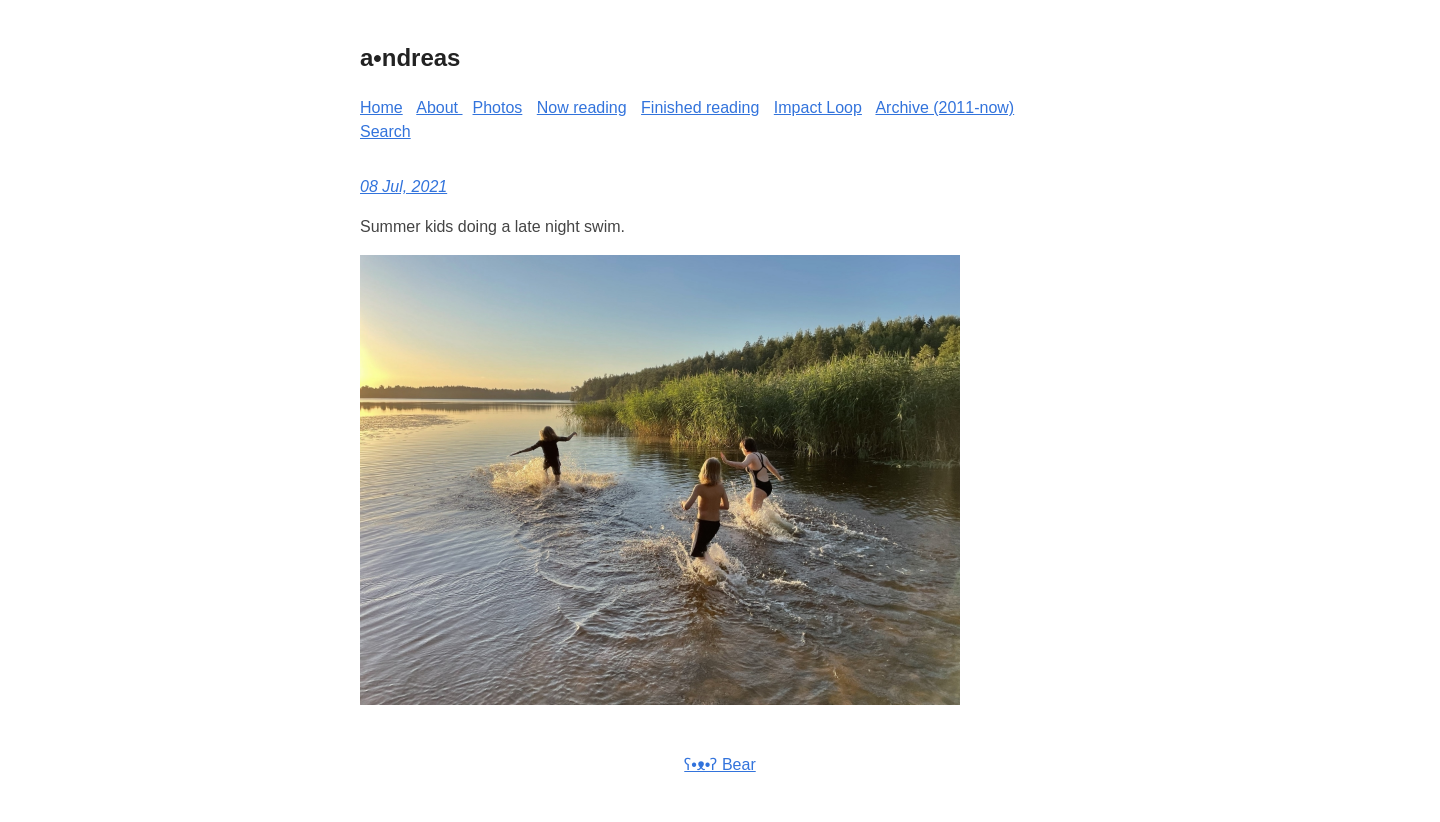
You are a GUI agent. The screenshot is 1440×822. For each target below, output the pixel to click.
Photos (498, 107)
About (439, 107)
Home (381, 107)
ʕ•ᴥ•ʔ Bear (719, 764)
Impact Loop (818, 107)
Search (385, 131)
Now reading (582, 107)
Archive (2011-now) (944, 107)
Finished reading (700, 107)
